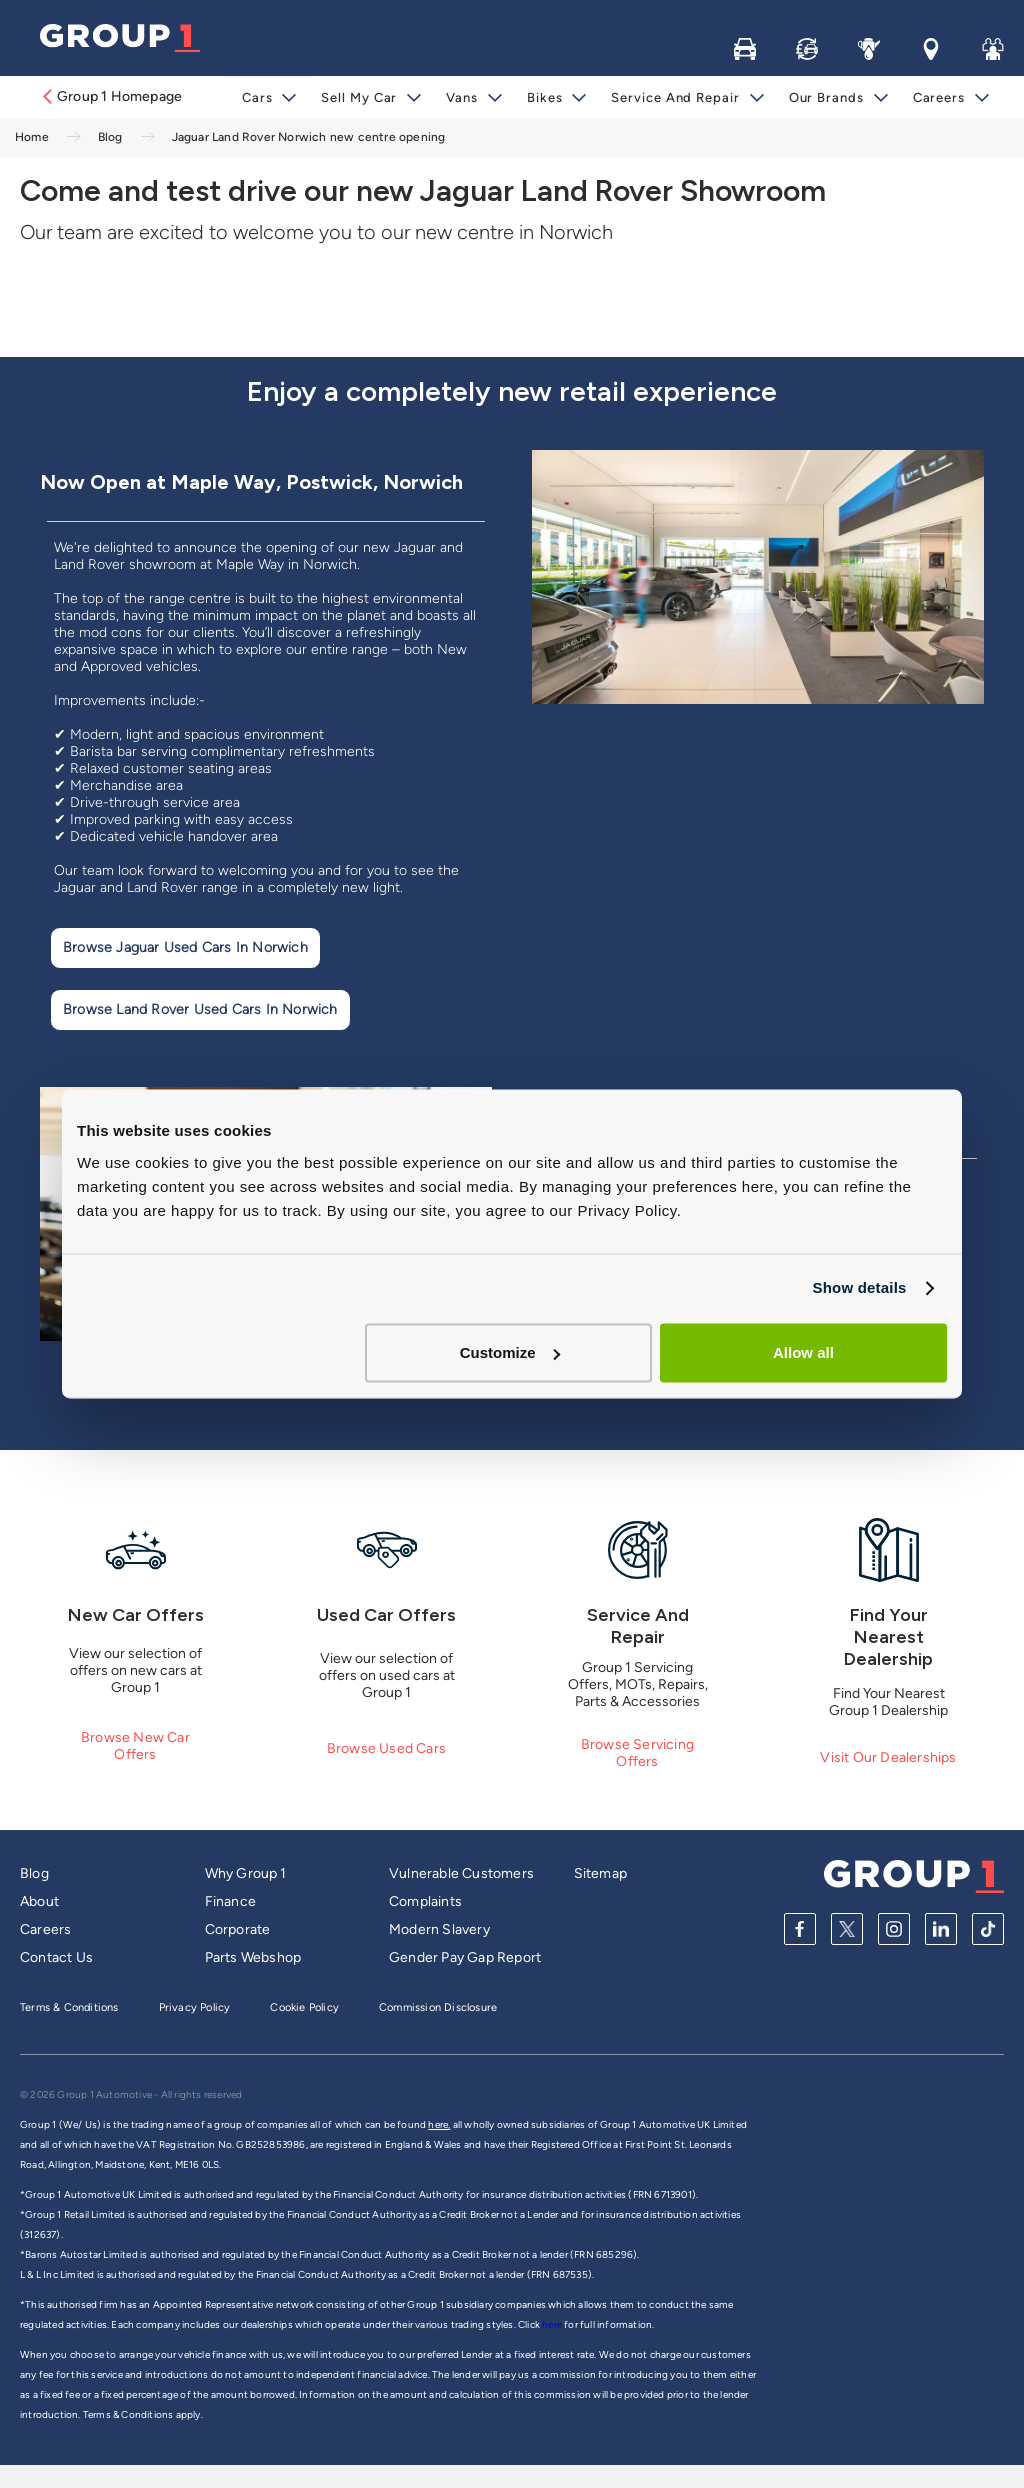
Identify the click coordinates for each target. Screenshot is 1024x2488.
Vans (462, 97)
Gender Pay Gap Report (465, 1957)
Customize (510, 1352)
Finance (230, 1901)
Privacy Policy (195, 2007)
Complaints (425, 1901)
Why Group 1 (246, 1873)
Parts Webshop (253, 1957)
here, (439, 2124)
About (39, 1901)
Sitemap (600, 1873)
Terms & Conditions (69, 2007)
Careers (939, 97)
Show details (859, 1287)
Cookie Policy (304, 2007)
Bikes (545, 97)
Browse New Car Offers (135, 1746)
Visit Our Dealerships (888, 1757)
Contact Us (56, 1957)
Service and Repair (675, 97)
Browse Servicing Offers (637, 1753)
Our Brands (826, 97)
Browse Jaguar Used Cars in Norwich (185, 947)
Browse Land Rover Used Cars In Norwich (200, 1009)
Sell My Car (359, 97)
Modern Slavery (439, 1929)
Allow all (803, 1352)
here (553, 2324)
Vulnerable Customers (461, 1873)
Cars (257, 97)
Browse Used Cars (386, 1748)
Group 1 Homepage (111, 96)
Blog (34, 1873)
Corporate (238, 1929)
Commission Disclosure (438, 2007)
